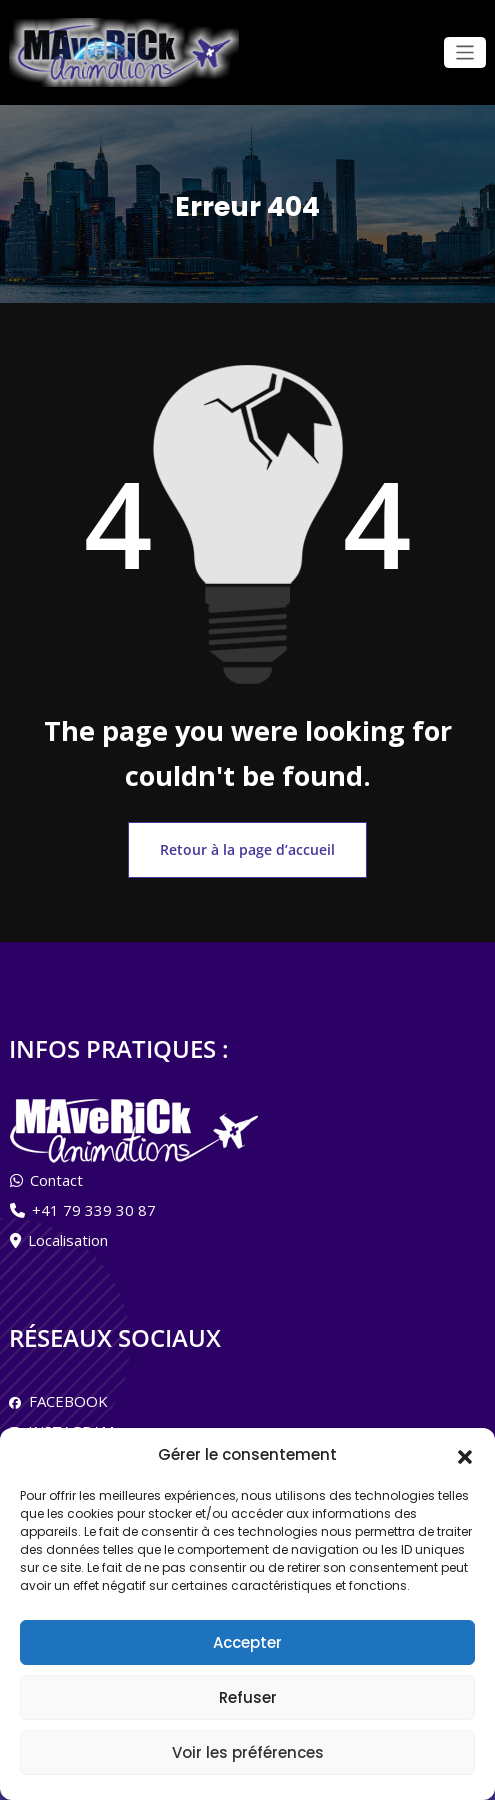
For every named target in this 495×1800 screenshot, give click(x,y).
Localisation (68, 1230)
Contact (56, 1170)
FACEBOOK (64, 1391)
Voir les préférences (248, 1752)
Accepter (247, 1642)
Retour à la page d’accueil (248, 843)
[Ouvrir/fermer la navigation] (465, 52)
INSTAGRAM (67, 1421)
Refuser (248, 1697)
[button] (465, 1455)
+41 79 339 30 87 (94, 1200)
